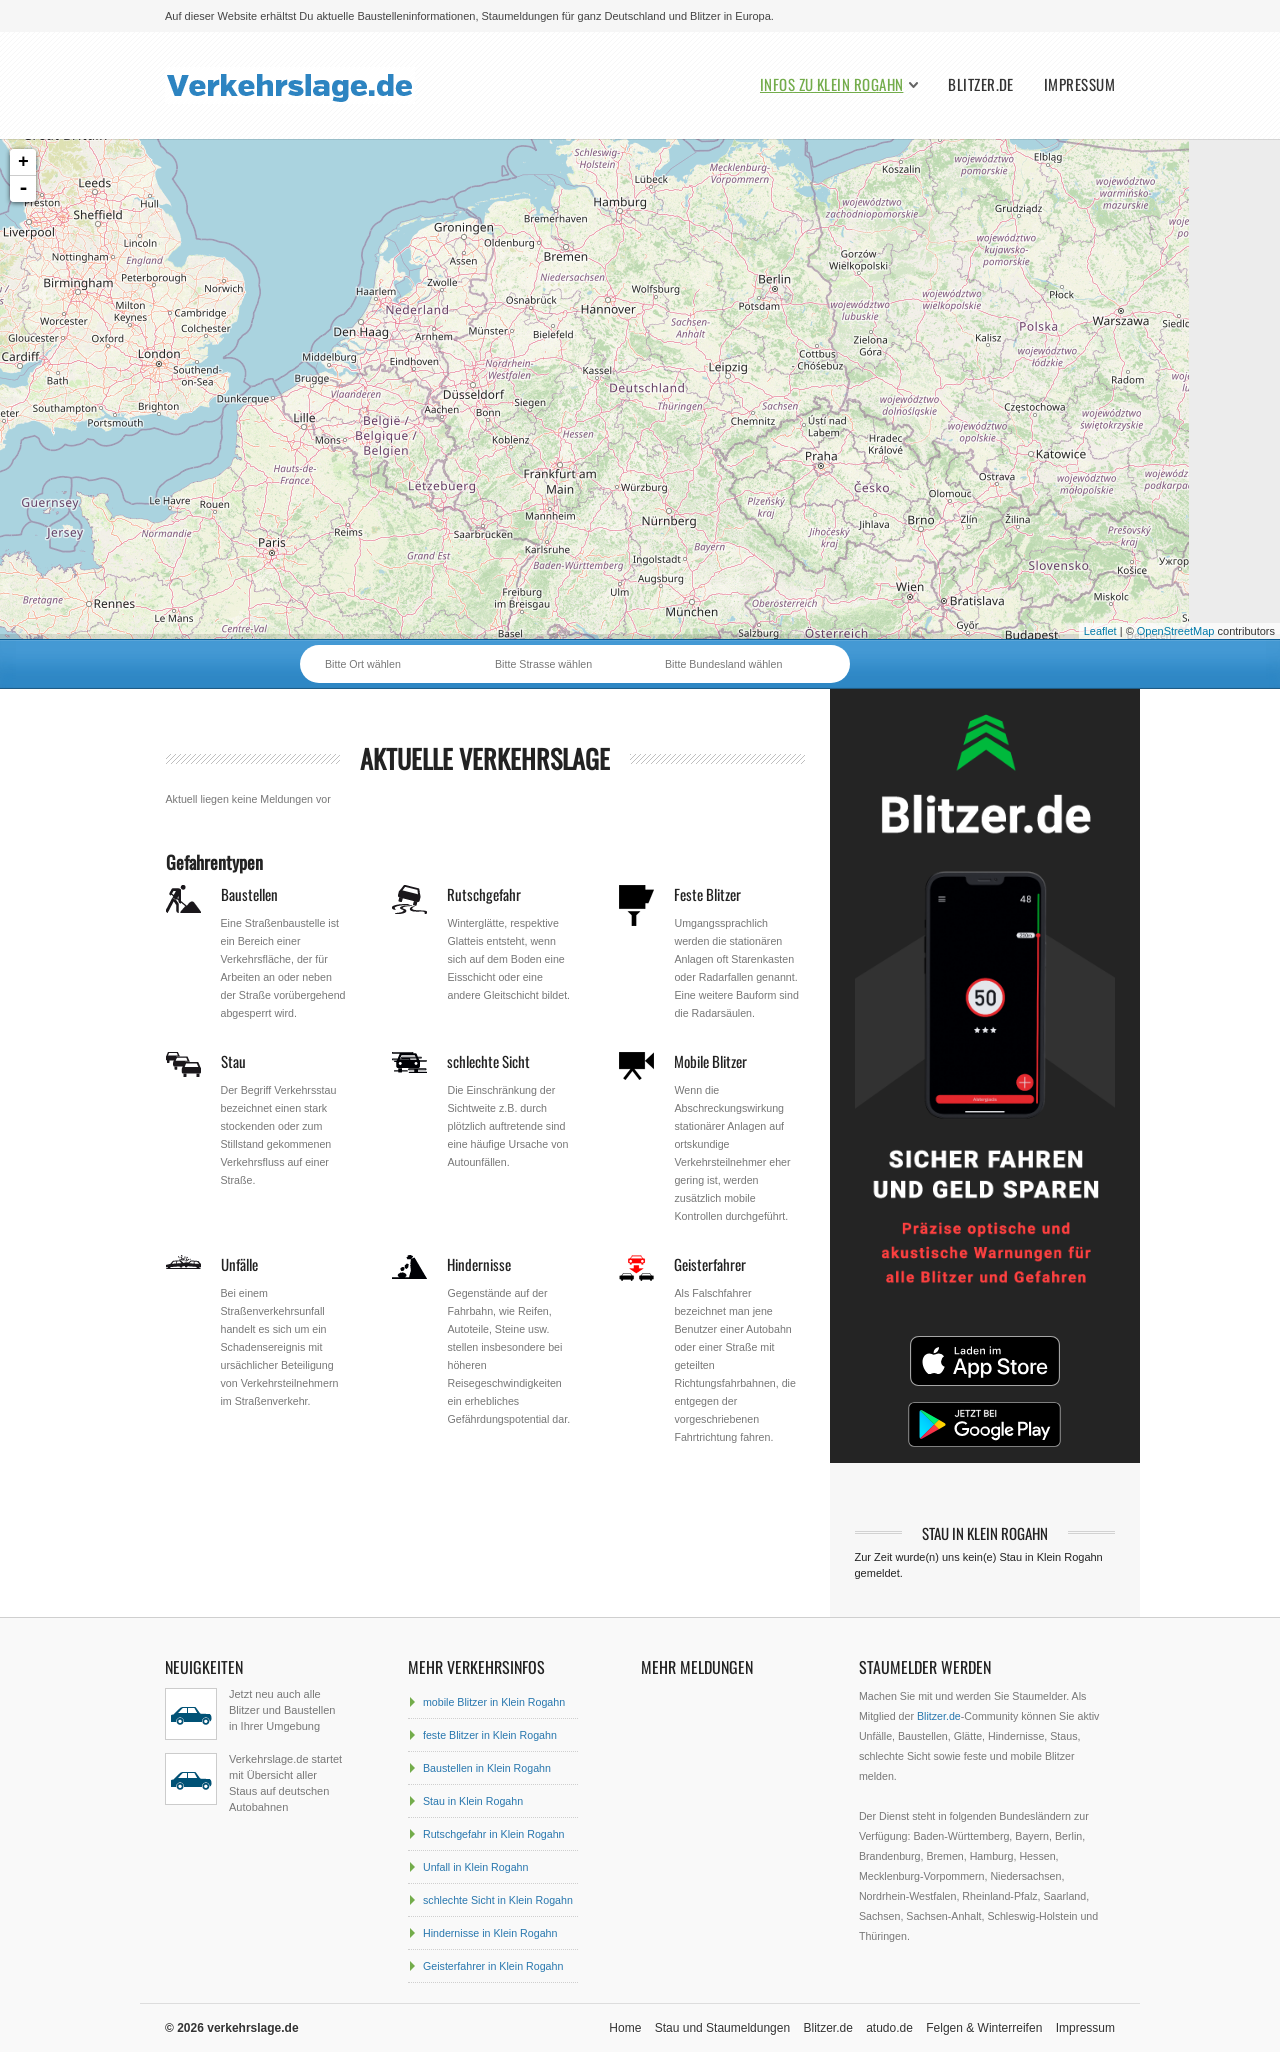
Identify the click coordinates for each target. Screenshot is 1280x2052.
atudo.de (889, 2028)
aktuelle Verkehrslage (485, 758)
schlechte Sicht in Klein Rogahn (498, 1900)
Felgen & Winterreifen (984, 2028)
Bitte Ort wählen (363, 664)
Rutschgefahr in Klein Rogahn (494, 1834)
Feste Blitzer (707, 894)
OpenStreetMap (1176, 631)
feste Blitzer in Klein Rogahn (490, 1735)
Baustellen (249, 894)
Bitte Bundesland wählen (723, 664)
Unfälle (239, 1264)
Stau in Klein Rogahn (473, 1801)
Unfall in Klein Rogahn (475, 1867)
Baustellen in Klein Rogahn (487, 1768)
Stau (233, 1061)
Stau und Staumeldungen (722, 2028)
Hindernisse (479, 1264)
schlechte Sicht (488, 1061)
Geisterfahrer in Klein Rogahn (493, 1966)
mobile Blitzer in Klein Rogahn (494, 1702)
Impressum (1079, 84)
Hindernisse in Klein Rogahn (490, 1933)
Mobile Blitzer (710, 1061)
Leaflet (1100, 631)
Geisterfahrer (710, 1264)
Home (625, 2028)
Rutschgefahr (484, 894)
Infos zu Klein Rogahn (831, 84)
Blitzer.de (981, 84)
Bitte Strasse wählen (543, 664)
